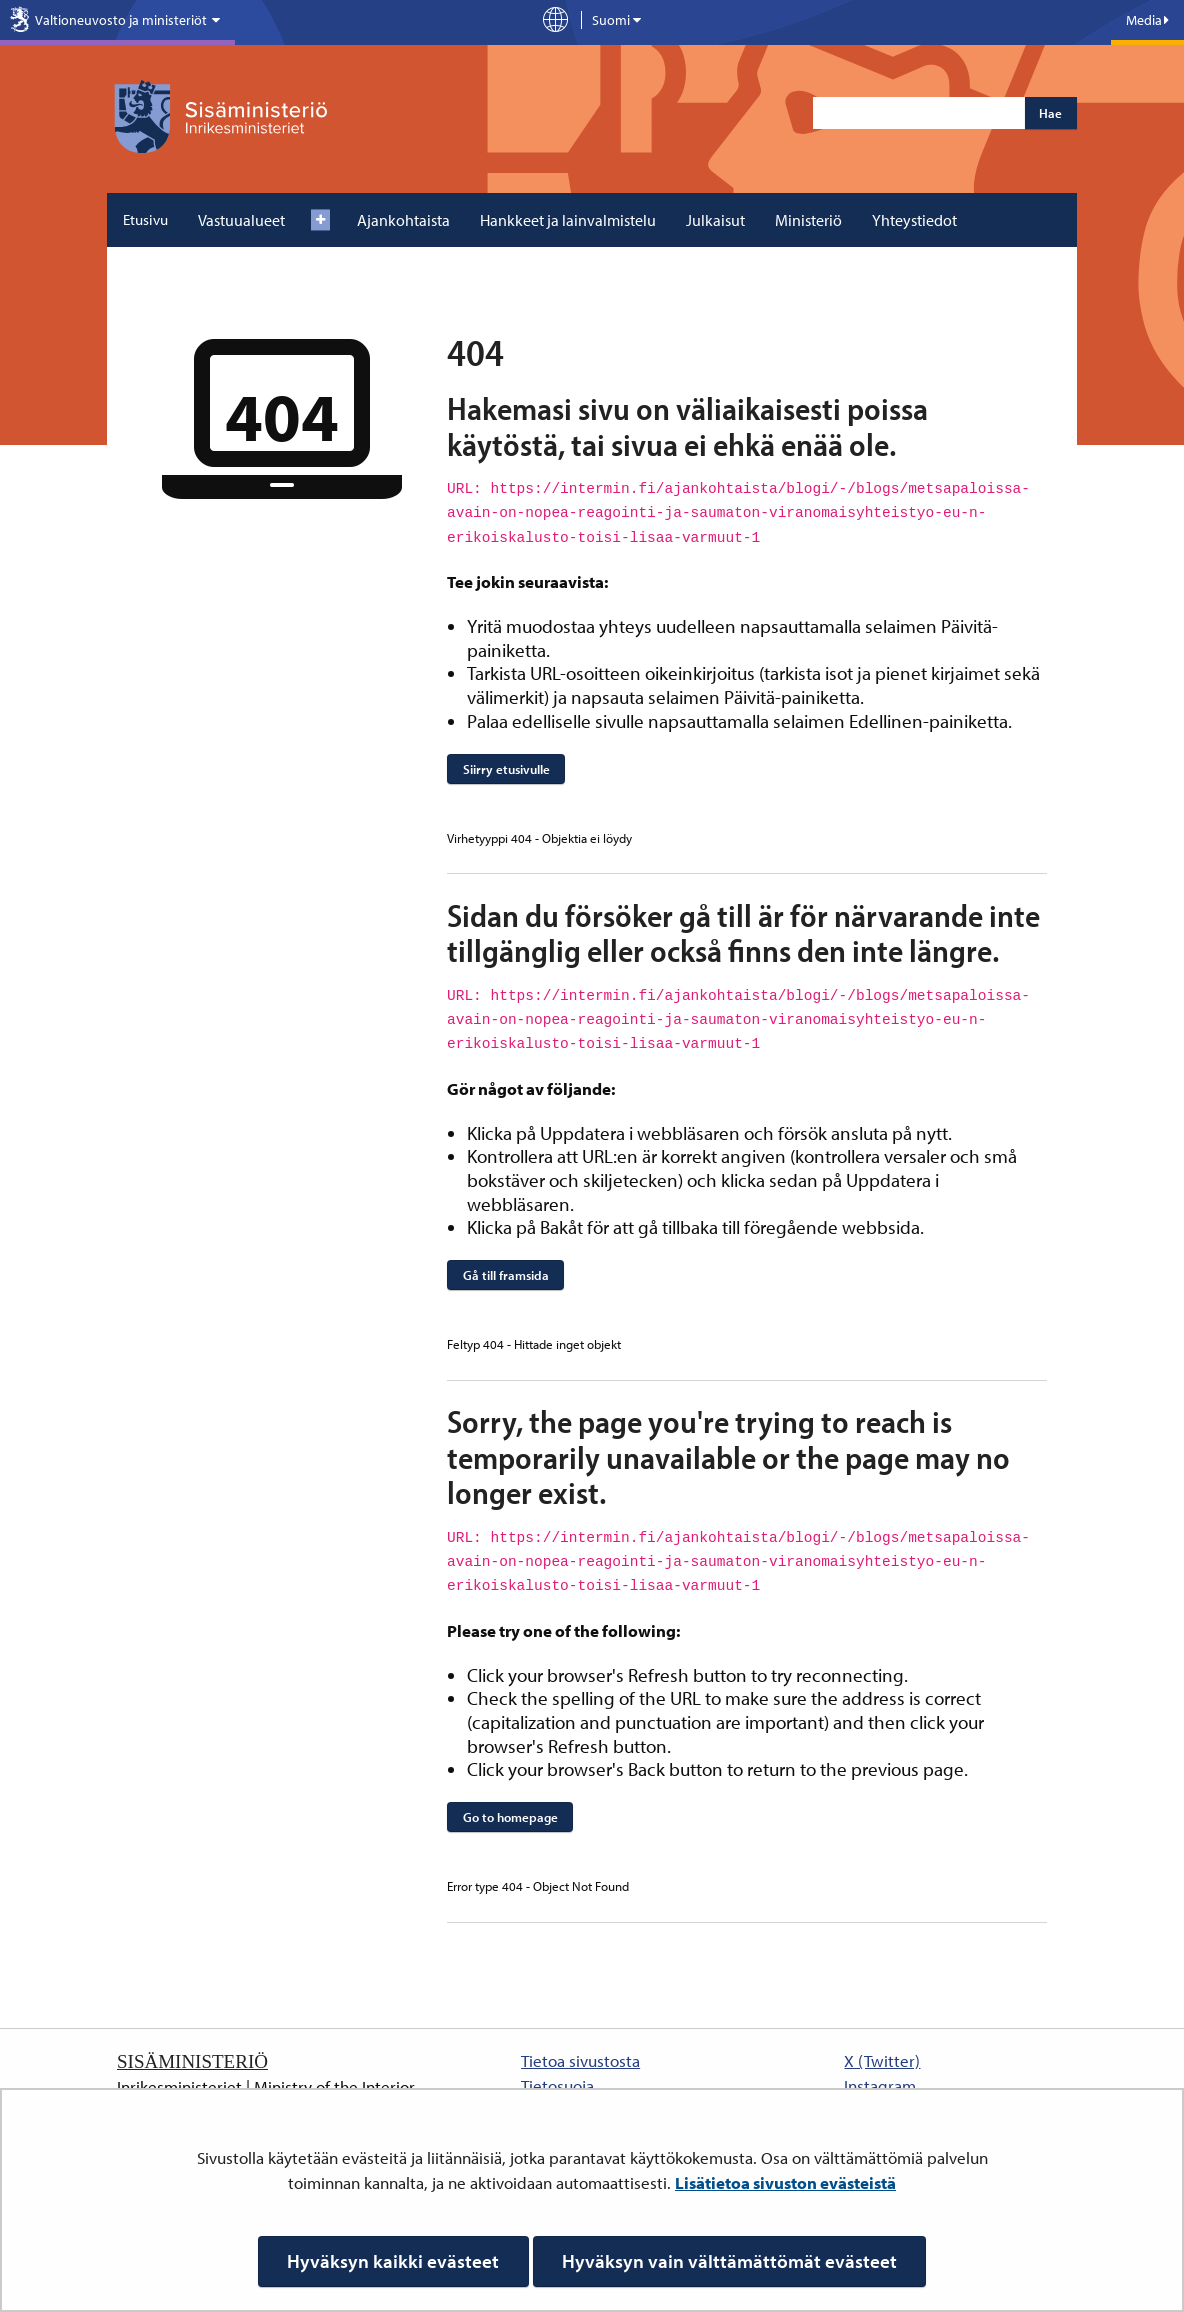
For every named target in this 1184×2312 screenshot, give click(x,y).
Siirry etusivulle (506, 769)
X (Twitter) (882, 2060)
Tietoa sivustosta (580, 2060)
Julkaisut (715, 220)
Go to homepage (510, 1817)
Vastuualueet (241, 220)
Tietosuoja (557, 2085)
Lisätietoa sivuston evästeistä (785, 2182)
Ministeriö (808, 220)
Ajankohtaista (403, 220)
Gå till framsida (506, 1275)
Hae (1050, 113)
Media (1147, 20)
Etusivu (145, 219)
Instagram (880, 2085)
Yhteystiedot (914, 220)
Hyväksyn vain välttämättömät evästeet (729, 2261)
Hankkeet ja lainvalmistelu (568, 220)
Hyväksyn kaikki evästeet (393, 2261)
